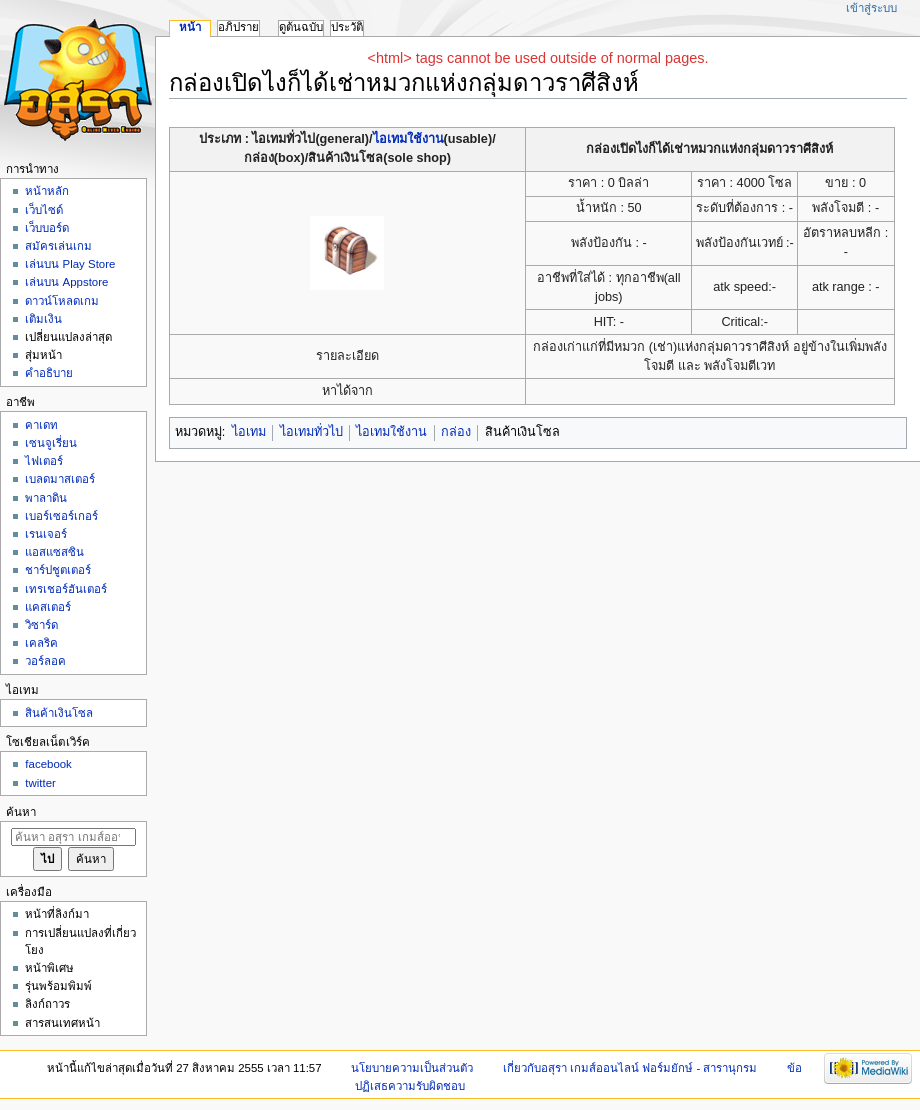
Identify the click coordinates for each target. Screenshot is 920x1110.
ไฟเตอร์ (44, 461)
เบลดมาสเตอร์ (60, 479)
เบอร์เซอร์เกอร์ (61, 516)
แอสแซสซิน (54, 552)
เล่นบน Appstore (66, 282)
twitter (40, 783)
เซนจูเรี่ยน (51, 443)
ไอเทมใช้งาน (408, 139)
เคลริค (41, 643)
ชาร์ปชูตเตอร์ (58, 570)
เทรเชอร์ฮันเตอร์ (66, 589)
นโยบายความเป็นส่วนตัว (412, 1068)
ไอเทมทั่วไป (311, 432)
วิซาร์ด (41, 625)
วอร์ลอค (45, 661)
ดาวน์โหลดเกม (62, 301)
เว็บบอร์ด (47, 228)
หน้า (190, 27)
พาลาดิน (46, 498)
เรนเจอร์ (46, 534)
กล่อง (456, 432)
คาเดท (41, 425)
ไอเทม (249, 432)
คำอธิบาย (49, 373)
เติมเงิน (43, 319)
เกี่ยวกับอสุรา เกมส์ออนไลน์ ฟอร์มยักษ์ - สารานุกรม (630, 1068)
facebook (48, 764)
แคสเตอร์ (48, 607)
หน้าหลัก (47, 191)
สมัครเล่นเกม (58, 246)
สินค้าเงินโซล (59, 713)
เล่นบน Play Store (70, 264)
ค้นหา (21, 812)
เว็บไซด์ (44, 210)
